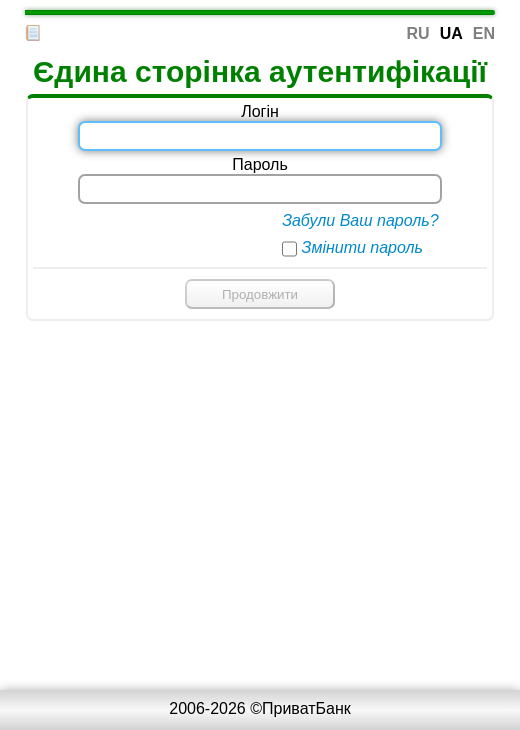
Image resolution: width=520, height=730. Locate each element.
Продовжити (260, 294)
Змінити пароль (362, 247)
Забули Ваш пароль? (360, 220)
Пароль (260, 164)
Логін (260, 111)
